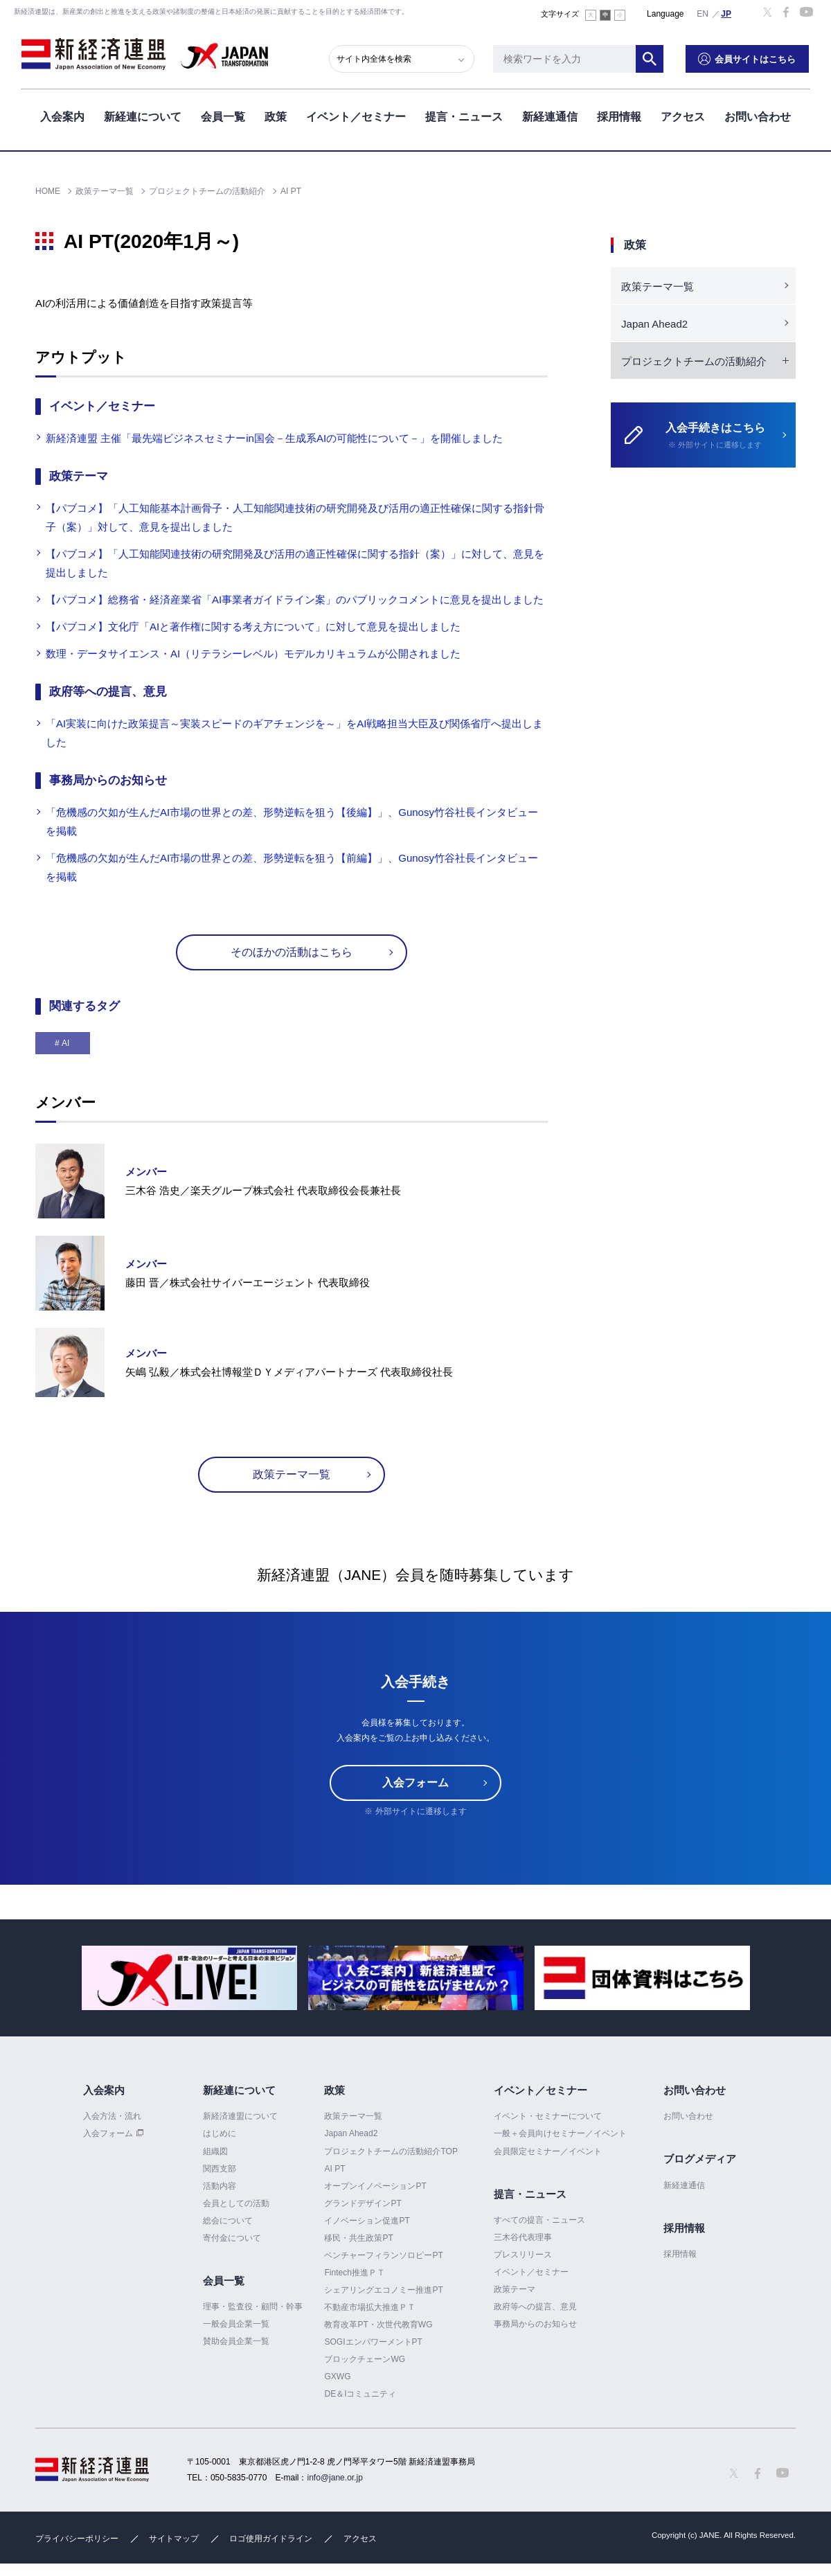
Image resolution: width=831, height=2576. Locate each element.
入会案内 (62, 117)
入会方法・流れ (112, 2116)
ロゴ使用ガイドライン (270, 2538)
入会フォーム (415, 1782)
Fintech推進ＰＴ (354, 2272)
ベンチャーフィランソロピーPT (383, 2255)
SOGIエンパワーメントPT (373, 2342)
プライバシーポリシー (76, 2538)
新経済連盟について (240, 2116)
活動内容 (219, 2186)
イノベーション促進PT (366, 2221)
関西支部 (219, 2169)
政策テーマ (514, 2289)
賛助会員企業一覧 (236, 2341)
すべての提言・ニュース (539, 2220)
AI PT (334, 2169)
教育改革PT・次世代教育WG (378, 2324)
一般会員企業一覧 (236, 2324)
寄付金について (232, 2238)
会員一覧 (223, 117)
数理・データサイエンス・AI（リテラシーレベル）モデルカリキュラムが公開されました (253, 653)
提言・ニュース (464, 117)
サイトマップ (174, 2538)
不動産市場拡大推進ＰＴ (370, 2307)
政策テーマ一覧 (291, 1474)
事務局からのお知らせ (535, 2324)
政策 (276, 117)
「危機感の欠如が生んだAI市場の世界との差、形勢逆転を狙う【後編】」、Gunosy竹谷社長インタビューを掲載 (292, 821)
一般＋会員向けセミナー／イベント (560, 2133)
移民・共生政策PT (358, 2238)
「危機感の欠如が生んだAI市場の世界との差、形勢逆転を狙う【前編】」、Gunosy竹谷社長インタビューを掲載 (292, 867)
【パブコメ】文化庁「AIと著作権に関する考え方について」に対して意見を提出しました (253, 626)
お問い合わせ (757, 117)
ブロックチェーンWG (364, 2359)
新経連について (142, 117)
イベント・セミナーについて (548, 2116)
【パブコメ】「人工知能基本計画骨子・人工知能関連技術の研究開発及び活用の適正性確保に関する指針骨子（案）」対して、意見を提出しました (295, 517)
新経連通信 (550, 117)
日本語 (726, 13)
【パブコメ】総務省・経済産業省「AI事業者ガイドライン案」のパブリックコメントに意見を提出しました (295, 599)
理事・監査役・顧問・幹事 (253, 2306)
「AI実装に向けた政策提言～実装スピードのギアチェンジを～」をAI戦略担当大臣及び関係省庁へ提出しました (294, 733)
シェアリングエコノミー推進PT (383, 2290)
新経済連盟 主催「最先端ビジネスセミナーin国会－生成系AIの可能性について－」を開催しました (274, 438)
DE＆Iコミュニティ (360, 2394)
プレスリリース (523, 2254)
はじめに (219, 2133)
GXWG (337, 2376)
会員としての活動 (236, 2203)
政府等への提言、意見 (535, 2306)
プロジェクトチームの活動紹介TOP (390, 2151)
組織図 (215, 2151)
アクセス (683, 117)
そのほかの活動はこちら (291, 952)
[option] (189, 1978)
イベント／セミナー (356, 117)
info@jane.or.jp (335, 2477)
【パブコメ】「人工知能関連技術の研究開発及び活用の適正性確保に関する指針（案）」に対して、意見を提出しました (295, 563)
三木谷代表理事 (523, 2237)
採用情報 (619, 117)
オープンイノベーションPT (375, 2186)
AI (65, 1043)
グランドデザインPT (362, 2203)
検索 (651, 59)
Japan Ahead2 (654, 324)
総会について (228, 2221)
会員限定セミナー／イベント (548, 2151)
